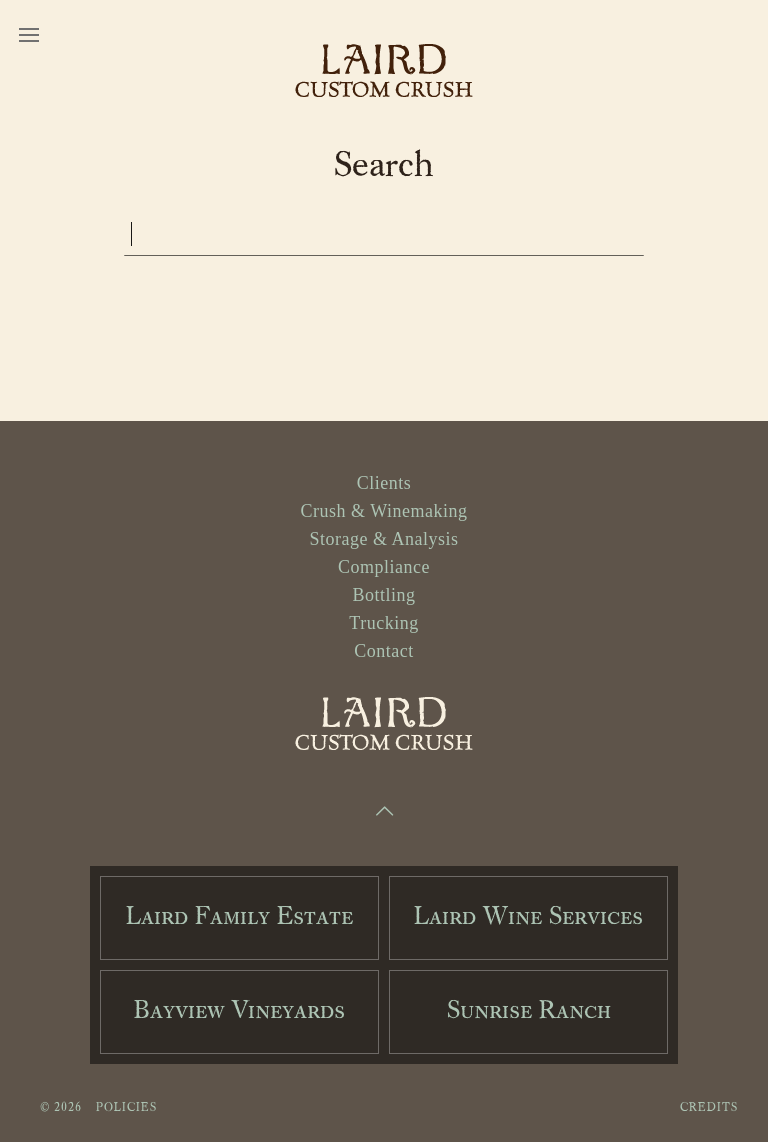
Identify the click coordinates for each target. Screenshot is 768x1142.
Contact (384, 651)
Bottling (383, 595)
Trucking (383, 623)
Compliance (384, 567)
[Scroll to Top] (384, 813)
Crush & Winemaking (384, 511)
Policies (126, 1108)
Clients (384, 483)
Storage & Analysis (384, 539)
